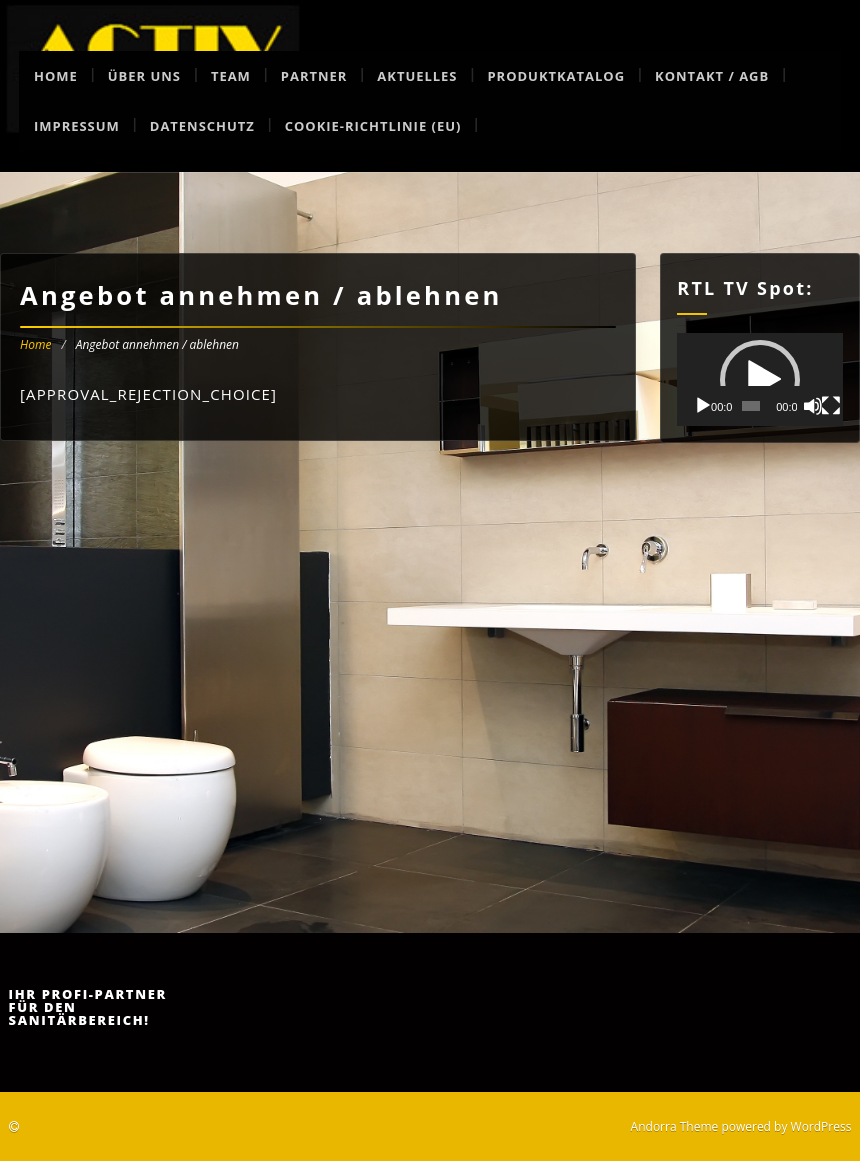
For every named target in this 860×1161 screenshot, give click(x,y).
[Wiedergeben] (703, 406)
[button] (760, 380)
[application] (760, 379)
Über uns (144, 76)
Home (56, 76)
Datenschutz (202, 126)
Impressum (77, 126)
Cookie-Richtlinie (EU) (373, 126)
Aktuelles (417, 76)
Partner (314, 76)
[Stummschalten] (813, 406)
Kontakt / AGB (712, 76)
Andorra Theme (675, 1126)
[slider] (751, 406)
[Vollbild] (831, 406)
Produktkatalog (556, 76)
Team (231, 76)
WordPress (821, 1126)
